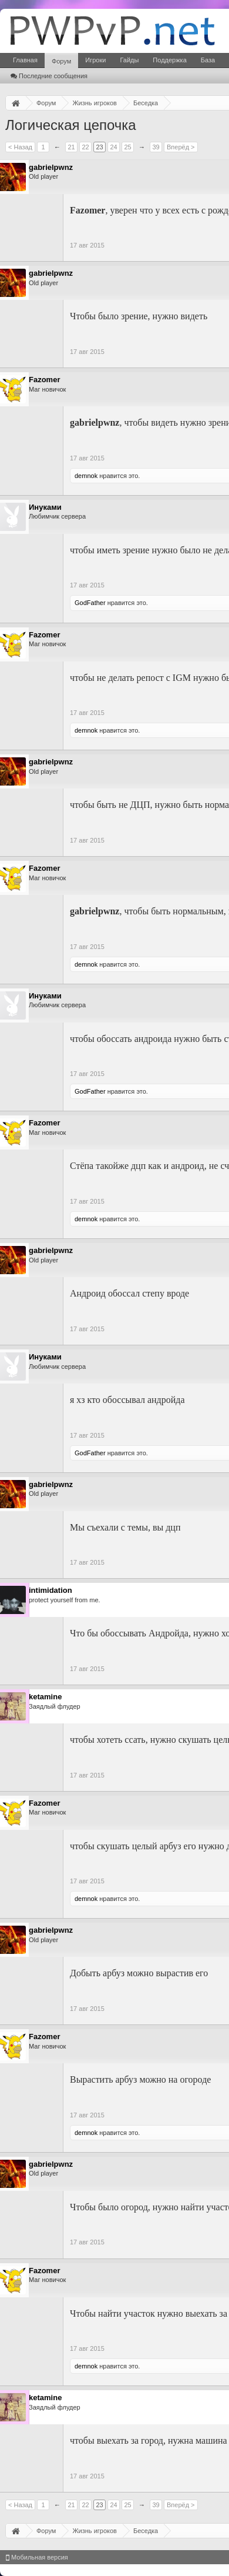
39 (155, 147)
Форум (61, 61)
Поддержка (169, 60)
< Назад (20, 147)
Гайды (129, 60)
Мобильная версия (37, 2557)
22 (85, 147)
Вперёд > (181, 147)
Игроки (95, 60)
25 (127, 147)
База (208, 60)
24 (113, 147)
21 (71, 147)
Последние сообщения (49, 75)
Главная (25, 60)
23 (99, 147)
